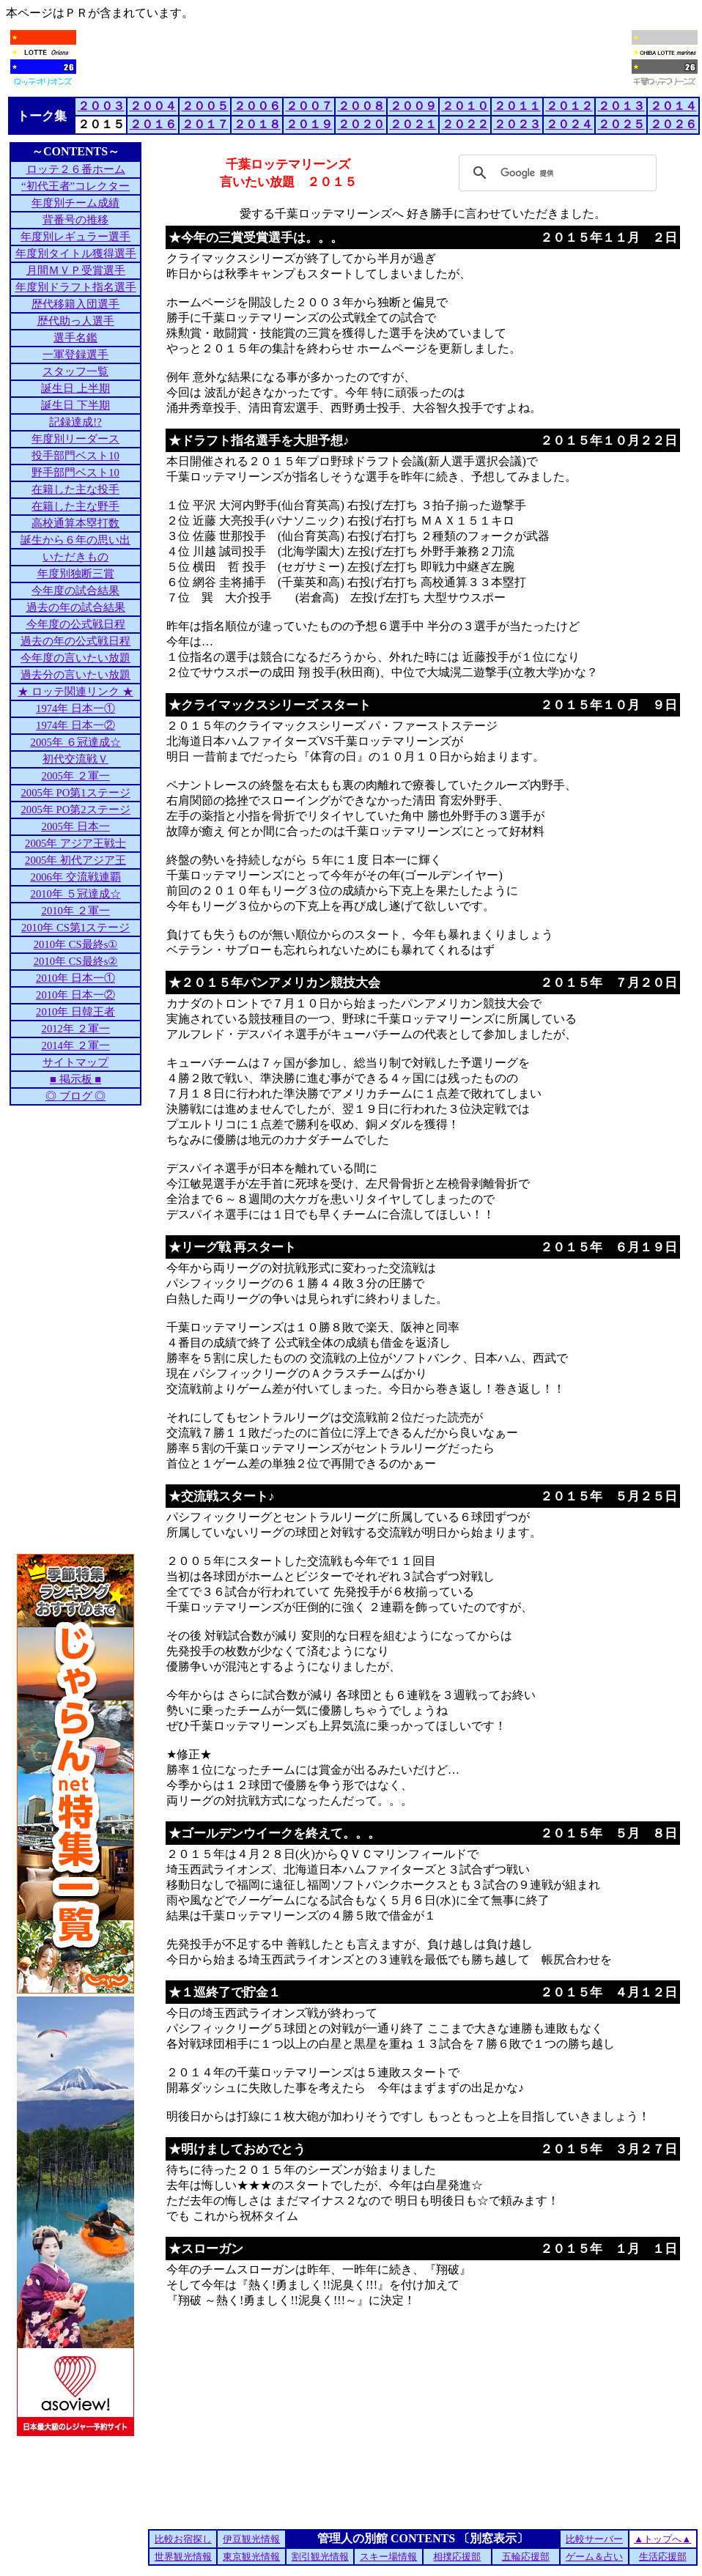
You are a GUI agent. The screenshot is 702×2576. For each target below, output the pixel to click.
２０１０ (465, 106)
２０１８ (257, 124)
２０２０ (361, 124)
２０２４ (569, 124)
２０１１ (517, 106)
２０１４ (673, 106)
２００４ (153, 106)
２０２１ (413, 124)
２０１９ (309, 124)
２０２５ (621, 124)
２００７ (309, 106)
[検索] (555, 173)
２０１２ (569, 106)
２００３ (101, 106)
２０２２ (465, 124)
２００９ (413, 106)
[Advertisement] (354, 59)
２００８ (361, 106)
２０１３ (621, 106)
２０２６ (673, 124)
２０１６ (153, 124)
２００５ (205, 106)
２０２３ (517, 124)
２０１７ (205, 124)
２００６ (257, 106)
